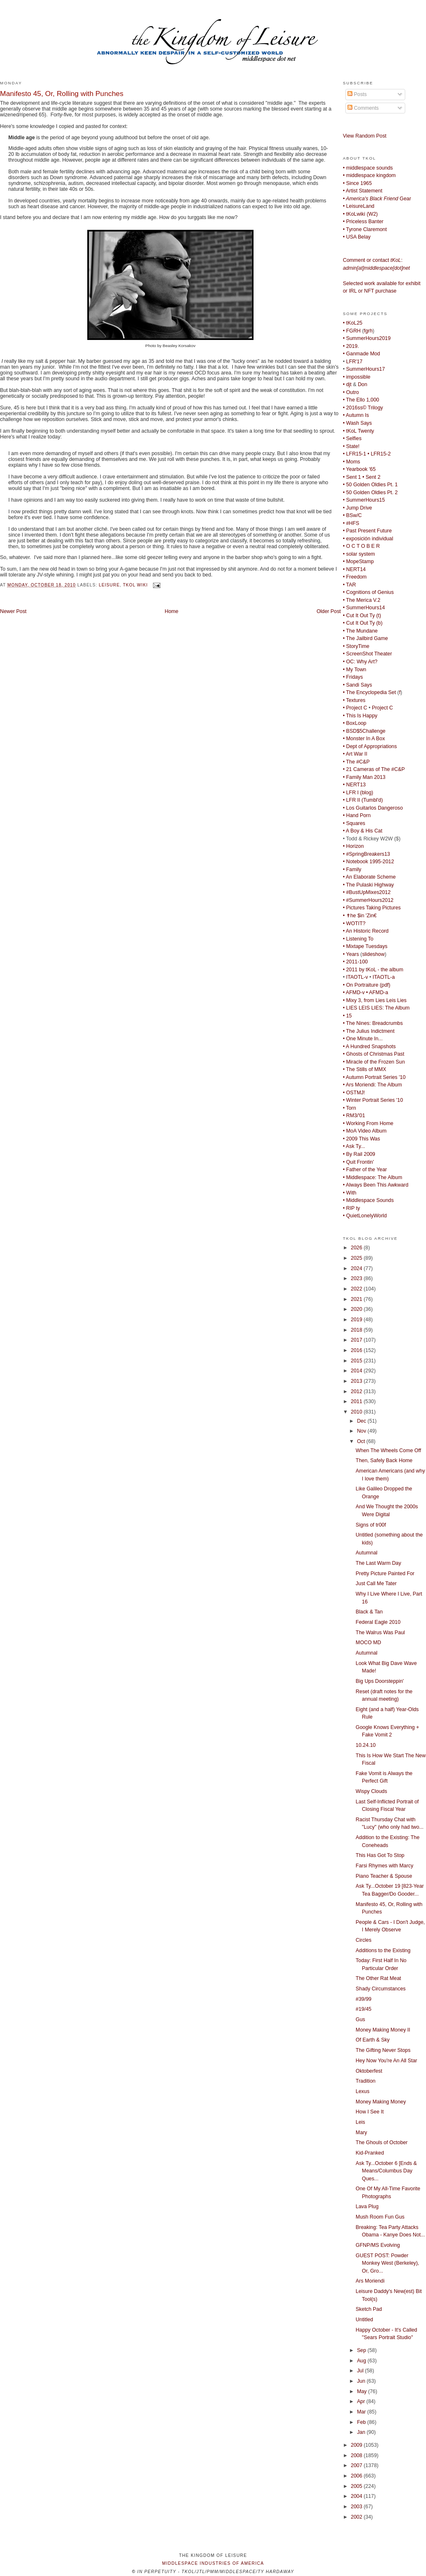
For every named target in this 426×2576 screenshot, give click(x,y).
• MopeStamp (358, 561)
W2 (372, 214)
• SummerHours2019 (367, 338)
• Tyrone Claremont (365, 229)
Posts (357, 94)
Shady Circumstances (381, 1989)
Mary (361, 2132)
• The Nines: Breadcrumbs (373, 1023)
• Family (352, 869)
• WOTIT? (354, 923)
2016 (357, 1350)
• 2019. (351, 346)
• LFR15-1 (354, 454)
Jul (361, 2371)
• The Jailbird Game (365, 638)
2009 (357, 2445)
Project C (382, 708)
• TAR (349, 585)
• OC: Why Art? (360, 662)
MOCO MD (368, 1642)
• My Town (354, 669)
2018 (357, 1330)
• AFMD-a (377, 992)
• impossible (356, 377)
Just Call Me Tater (376, 1583)
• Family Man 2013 (364, 777)
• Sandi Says (357, 685)
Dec (362, 1421)
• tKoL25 (352, 323)
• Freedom (355, 577)
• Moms (351, 462)
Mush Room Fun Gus (380, 2217)
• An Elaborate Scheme (369, 877)
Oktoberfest (369, 2071)
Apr (362, 2401)
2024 (357, 1268)
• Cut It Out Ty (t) (362, 615)
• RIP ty (351, 1208)
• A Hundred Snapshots (369, 1046)
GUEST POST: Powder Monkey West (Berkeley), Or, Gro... (387, 2263)
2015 (357, 1361)
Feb (362, 2422)
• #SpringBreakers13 (366, 854)
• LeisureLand (358, 206)
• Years (351, 954)
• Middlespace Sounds (368, 1200)
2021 (357, 1299)
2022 (357, 1289)
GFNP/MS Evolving (378, 2245)
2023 (357, 1278)
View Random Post (365, 136)
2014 (357, 1371)
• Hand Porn (357, 815)
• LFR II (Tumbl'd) (363, 800)
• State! (351, 446)
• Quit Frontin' (358, 1162)
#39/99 (364, 1999)
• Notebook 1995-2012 (368, 861)
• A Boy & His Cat (362, 831)
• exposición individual (368, 539)
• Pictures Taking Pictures (372, 908)
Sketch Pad (369, 2309)
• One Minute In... (363, 1039)
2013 (357, 1381)
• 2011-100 (355, 962)
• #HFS (351, 523)
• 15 (347, 1016)
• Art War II (355, 754)
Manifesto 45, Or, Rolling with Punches (61, 93)
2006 (357, 2476)
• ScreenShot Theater (367, 654)
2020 (357, 1309)
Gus (360, 2019)
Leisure (109, 585)
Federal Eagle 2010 (378, 1622)
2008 (357, 2455)
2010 (357, 1412)
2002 (357, 2517)
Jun (362, 2381)
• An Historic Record (366, 931)
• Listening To (358, 939)
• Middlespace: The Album (372, 1177)
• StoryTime (356, 646)
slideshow (373, 954)
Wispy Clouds (371, 1791)
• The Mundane (360, 631)
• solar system (359, 554)
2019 (357, 1319)
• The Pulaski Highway (368, 885)
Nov (362, 1431)
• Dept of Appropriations (370, 746)
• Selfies (352, 438)
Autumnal (366, 1553)
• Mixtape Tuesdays (365, 946)
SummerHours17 (365, 369)
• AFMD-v (353, 992)
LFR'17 (354, 361)
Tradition (366, 2081)
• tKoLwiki (354, 214)
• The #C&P (356, 762)
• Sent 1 (352, 477)
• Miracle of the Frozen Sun (374, 1062)
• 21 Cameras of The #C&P (374, 769)
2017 (357, 1340)
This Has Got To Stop (380, 1855)
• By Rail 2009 (359, 1154)
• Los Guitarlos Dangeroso (373, 808)
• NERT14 (354, 569)
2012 (357, 1391)
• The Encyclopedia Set (369, 692)
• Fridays (353, 677)
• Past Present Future (367, 531)
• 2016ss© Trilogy (363, 408)
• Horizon (353, 846)
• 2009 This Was (361, 1139)
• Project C (355, 708)
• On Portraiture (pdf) (366, 985)
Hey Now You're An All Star (386, 2061)
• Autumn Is (356, 415)
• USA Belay (357, 237)
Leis (360, 2122)
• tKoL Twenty (358, 431)
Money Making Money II (383, 2030)
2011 (357, 1401)
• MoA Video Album (365, 1131)
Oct (362, 1441)
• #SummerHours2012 (368, 900)
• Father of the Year (365, 1169)
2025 (357, 1258)
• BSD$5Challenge (364, 731)
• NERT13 (354, 785)
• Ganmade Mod (361, 354)
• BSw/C (352, 515)
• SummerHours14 (364, 608)
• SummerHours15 (364, 500)
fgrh (368, 331)
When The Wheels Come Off (388, 1450)
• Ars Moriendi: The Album (372, 1085)
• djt (347, 384)
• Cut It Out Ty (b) (362, 623)
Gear (377, 199)
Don (362, 384)
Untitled (364, 2319)
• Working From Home (368, 1123)
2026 (357, 1248)
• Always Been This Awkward (376, 1185)
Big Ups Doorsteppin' (380, 1681)
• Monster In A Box (364, 738)
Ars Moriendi (370, 2281)
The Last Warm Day (378, 1563)
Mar (362, 2412)
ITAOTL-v (357, 977)
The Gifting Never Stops (383, 2050)
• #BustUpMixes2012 (367, 892)
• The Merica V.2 (361, 600)
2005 (357, 2486)
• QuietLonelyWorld (365, 1216)
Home (171, 611)
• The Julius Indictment (368, 1031)
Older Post (329, 611)
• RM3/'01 (354, 1115)
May (362, 2391)
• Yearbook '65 (359, 469)
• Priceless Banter (363, 221)
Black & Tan (369, 1612)
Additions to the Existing (383, 1950)
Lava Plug (367, 2206)
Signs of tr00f (371, 1525)
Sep (362, 2350)
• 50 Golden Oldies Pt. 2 (370, 492)
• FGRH (352, 331)
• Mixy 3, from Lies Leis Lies (374, 1000)
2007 (357, 2465)
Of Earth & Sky (373, 2040)
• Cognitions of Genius (368, 592)
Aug (362, 2361)
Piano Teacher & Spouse (384, 1876)
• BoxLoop (354, 723)
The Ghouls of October (382, 2142)
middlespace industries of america (213, 2563)
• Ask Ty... (354, 1146)
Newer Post (13, 611)
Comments (363, 108)
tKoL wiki (135, 585)
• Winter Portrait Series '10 (373, 1100)
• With (349, 1193)
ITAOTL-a (384, 977)
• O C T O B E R (361, 546)
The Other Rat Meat (378, 1978)
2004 (357, 2496)
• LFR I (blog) (358, 792)
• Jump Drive (357, 508)
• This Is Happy (360, 716)
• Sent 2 (371, 477)
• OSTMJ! (354, 1093)
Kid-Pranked (370, 2153)
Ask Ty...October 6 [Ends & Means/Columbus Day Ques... (386, 2171)
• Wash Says (357, 423)
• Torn (349, 1108)
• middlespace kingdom (369, 175)
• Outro (351, 392)
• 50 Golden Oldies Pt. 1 (370, 485)
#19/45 (364, 2009)
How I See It (370, 2112)
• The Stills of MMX (364, 1069)
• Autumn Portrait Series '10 (374, 1077)
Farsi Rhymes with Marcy (385, 1866)
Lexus (362, 2091)
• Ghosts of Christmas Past (373, 1054)
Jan (362, 2432)
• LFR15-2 (379, 454)
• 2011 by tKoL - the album (373, 970)
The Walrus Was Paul (380, 1632)
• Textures (354, 700)
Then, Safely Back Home (384, 1460)
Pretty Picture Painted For (385, 1573)
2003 (357, 2507)
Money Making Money (381, 2102)
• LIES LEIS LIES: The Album (376, 1008)
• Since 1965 (357, 183)
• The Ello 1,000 (361, 400)
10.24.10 (366, 1745)
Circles (364, 1940)
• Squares (354, 823)
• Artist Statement (362, 191)
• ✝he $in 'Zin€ (360, 916)
